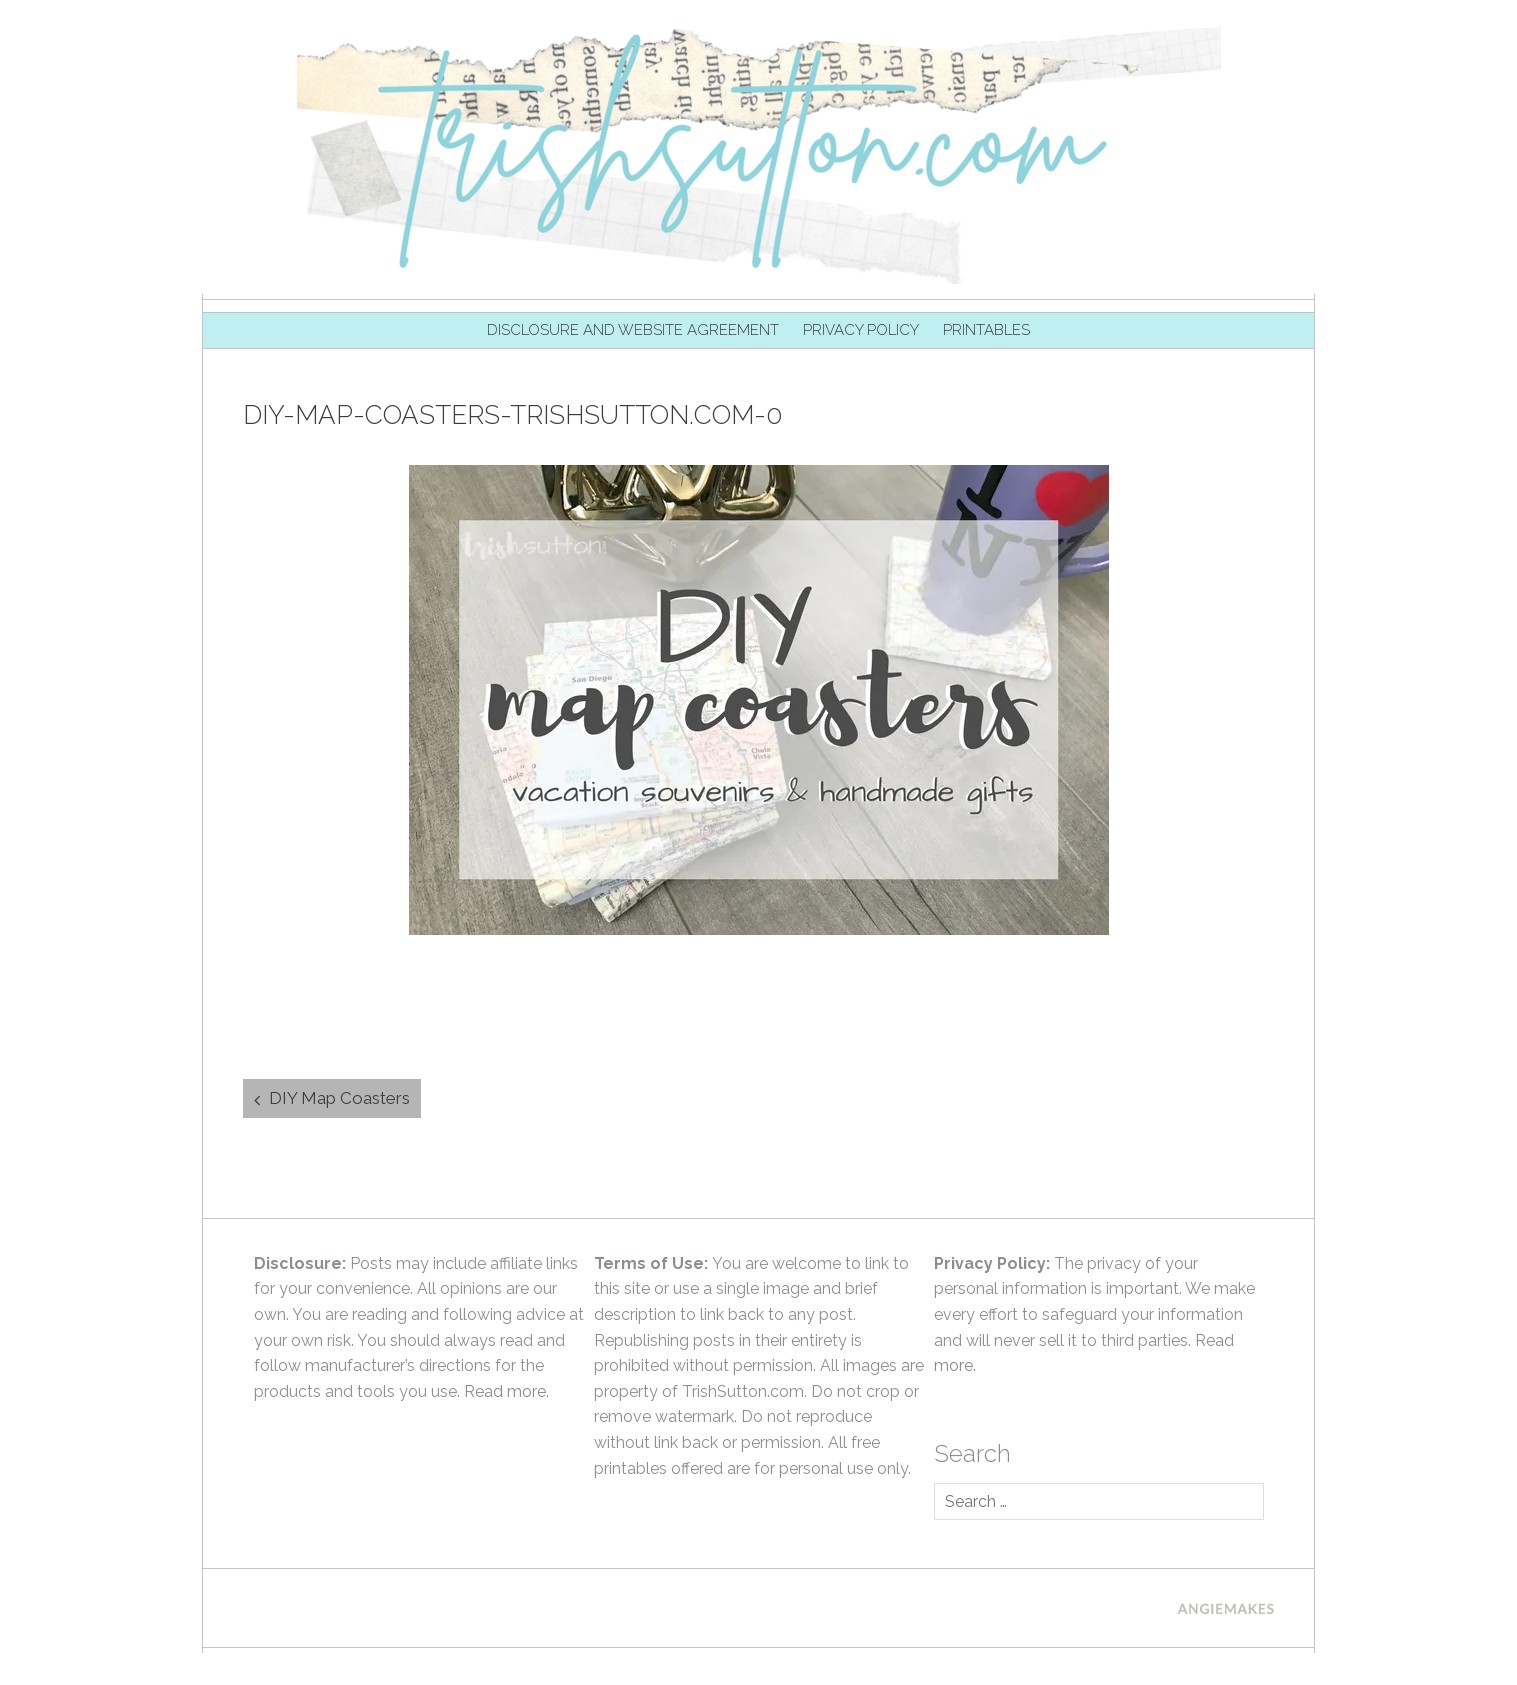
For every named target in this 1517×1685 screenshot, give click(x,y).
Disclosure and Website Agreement (633, 330)
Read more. (506, 1391)
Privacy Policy (861, 330)
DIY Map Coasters (339, 1098)
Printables (986, 330)
